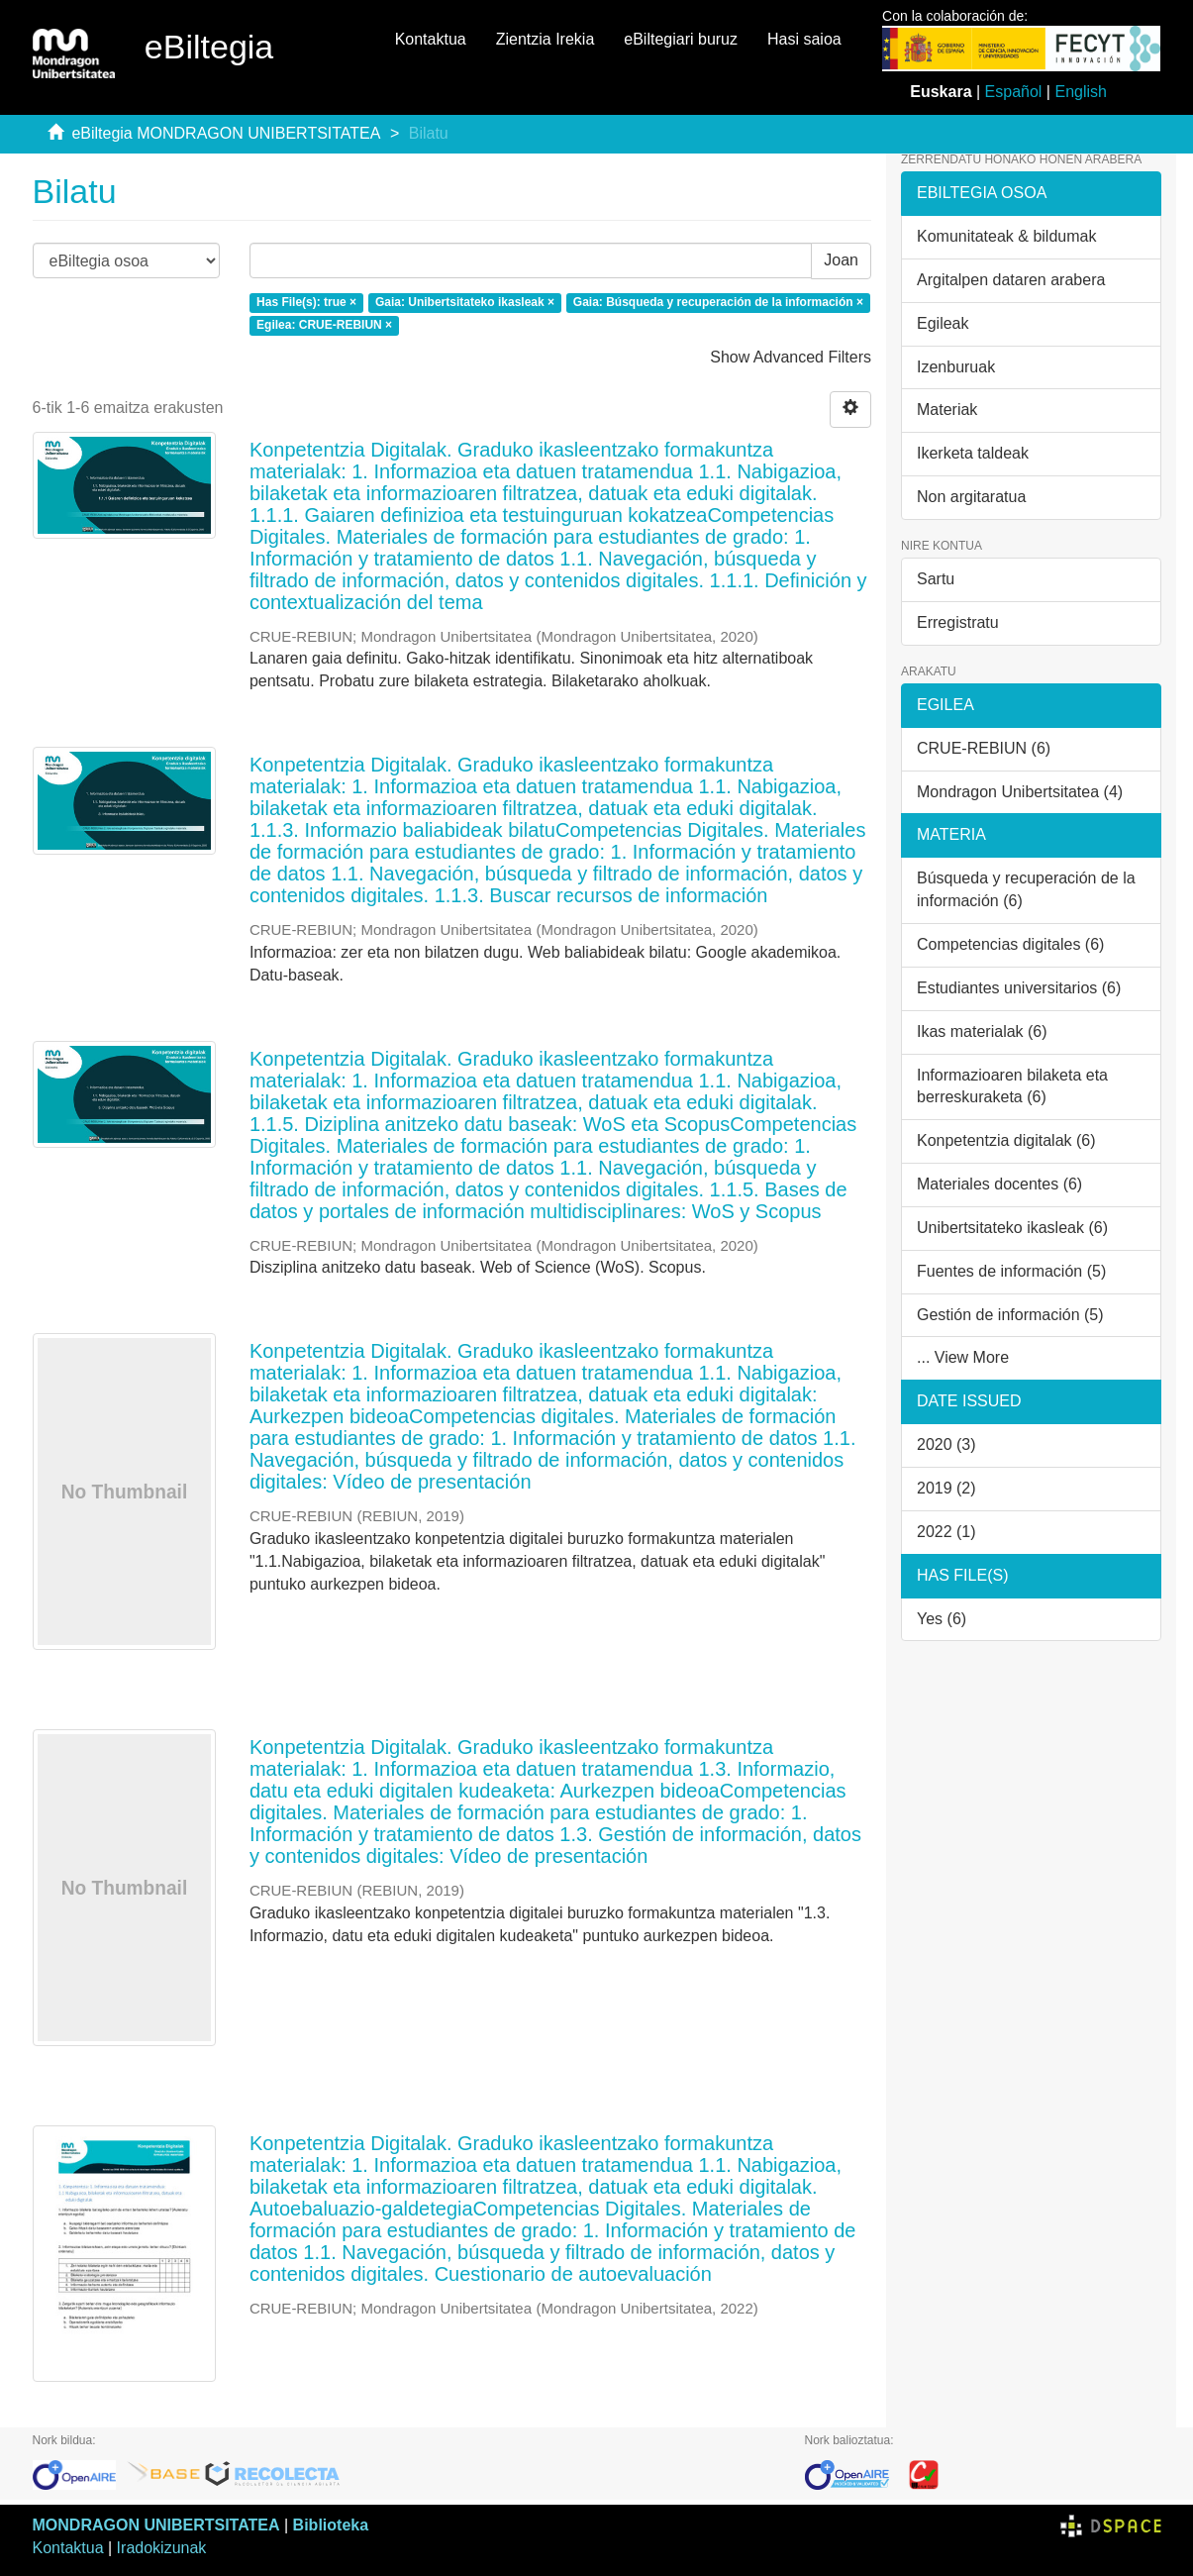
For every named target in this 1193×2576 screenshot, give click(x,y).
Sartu (935, 578)
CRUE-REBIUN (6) (983, 748)
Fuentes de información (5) (1011, 1271)
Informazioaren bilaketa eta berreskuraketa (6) (1012, 1086)
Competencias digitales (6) (1010, 944)
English (1080, 91)
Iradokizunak (162, 2547)
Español (1014, 91)
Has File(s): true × (306, 302)
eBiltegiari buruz (681, 39)
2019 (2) (946, 1488)
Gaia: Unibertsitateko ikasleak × (464, 302)
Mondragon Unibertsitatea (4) (1020, 791)
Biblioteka (330, 2525)
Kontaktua (430, 39)
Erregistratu (958, 622)
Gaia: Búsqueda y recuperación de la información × (718, 302)
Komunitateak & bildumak (1006, 236)
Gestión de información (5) (1010, 1314)
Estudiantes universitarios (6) (1019, 987)
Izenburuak (956, 367)
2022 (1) (946, 1531)
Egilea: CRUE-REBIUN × (324, 325)
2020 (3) (946, 1444)
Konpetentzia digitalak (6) (1006, 1140)
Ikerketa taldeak (973, 453)
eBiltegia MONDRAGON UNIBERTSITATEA (225, 133)
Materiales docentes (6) (999, 1184)
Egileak (942, 323)
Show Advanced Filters (790, 357)
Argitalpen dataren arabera (1011, 279)
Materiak (947, 409)
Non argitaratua (971, 496)
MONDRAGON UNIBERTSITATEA (156, 2525)
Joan (841, 260)
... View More (963, 1357)
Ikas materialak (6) (982, 1031)
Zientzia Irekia (545, 39)
